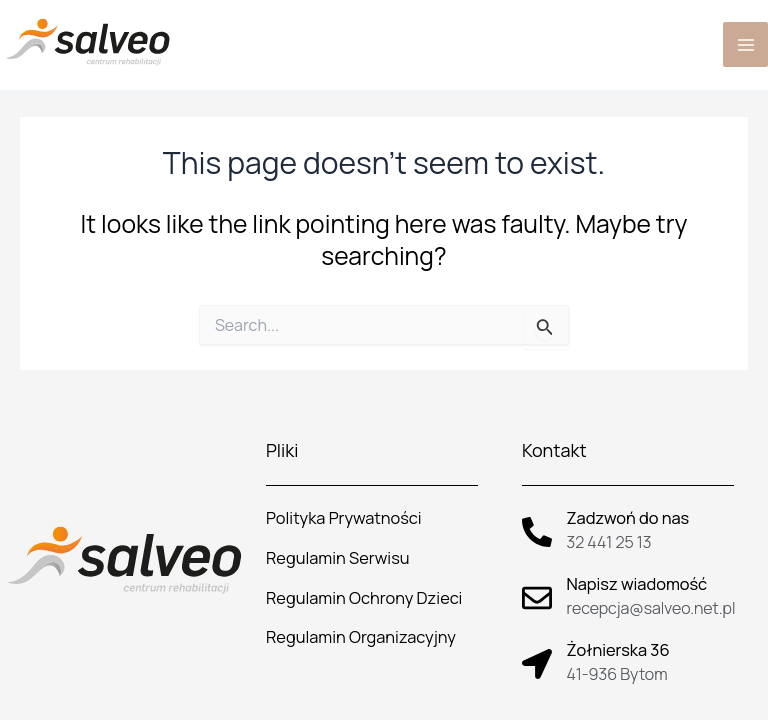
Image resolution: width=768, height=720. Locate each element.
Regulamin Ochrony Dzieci (364, 598)
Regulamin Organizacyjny (361, 637)
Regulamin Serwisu (338, 558)
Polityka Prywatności (343, 518)
